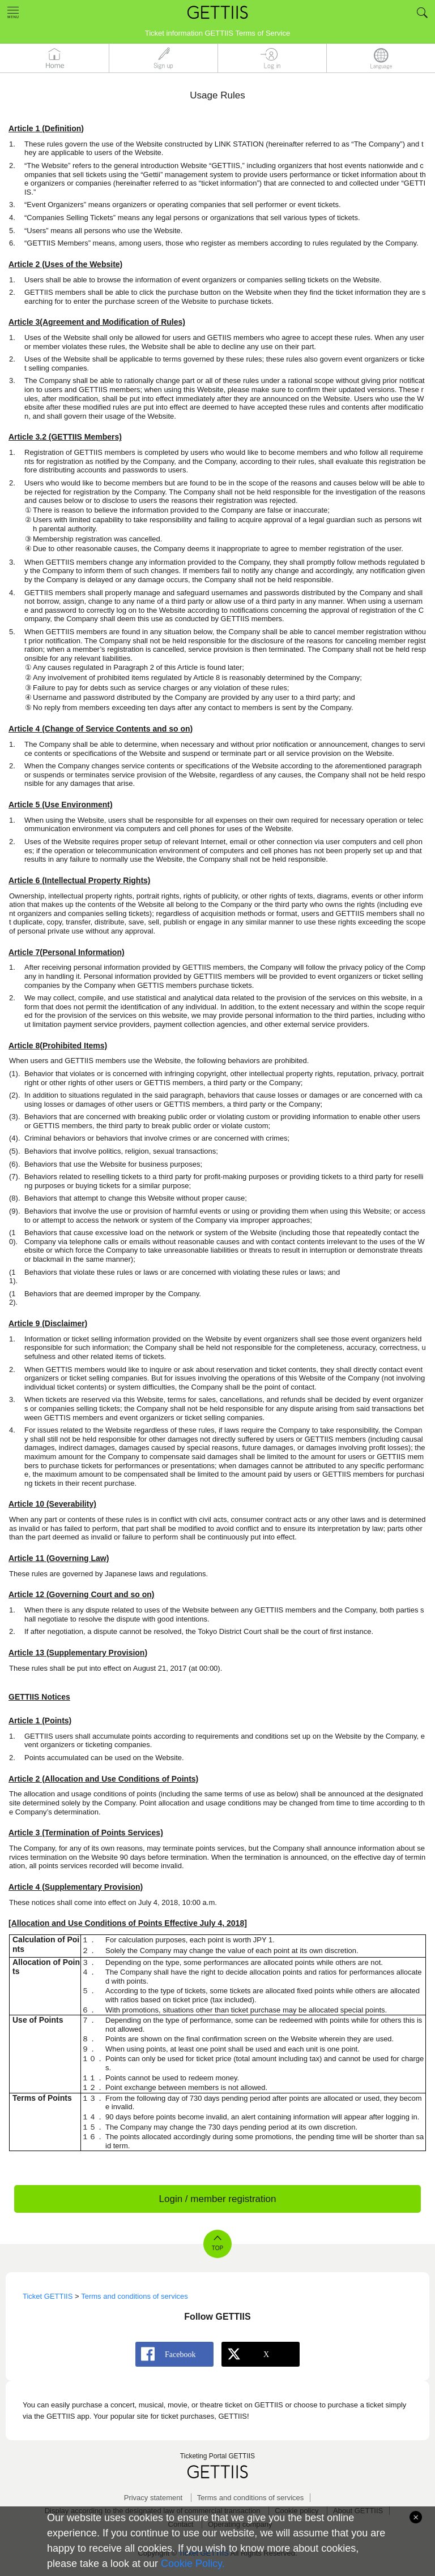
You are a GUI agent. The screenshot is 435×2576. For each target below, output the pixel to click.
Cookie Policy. (193, 2563)
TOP (217, 2248)
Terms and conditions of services (250, 2497)
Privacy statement (153, 2497)
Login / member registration (217, 2199)
